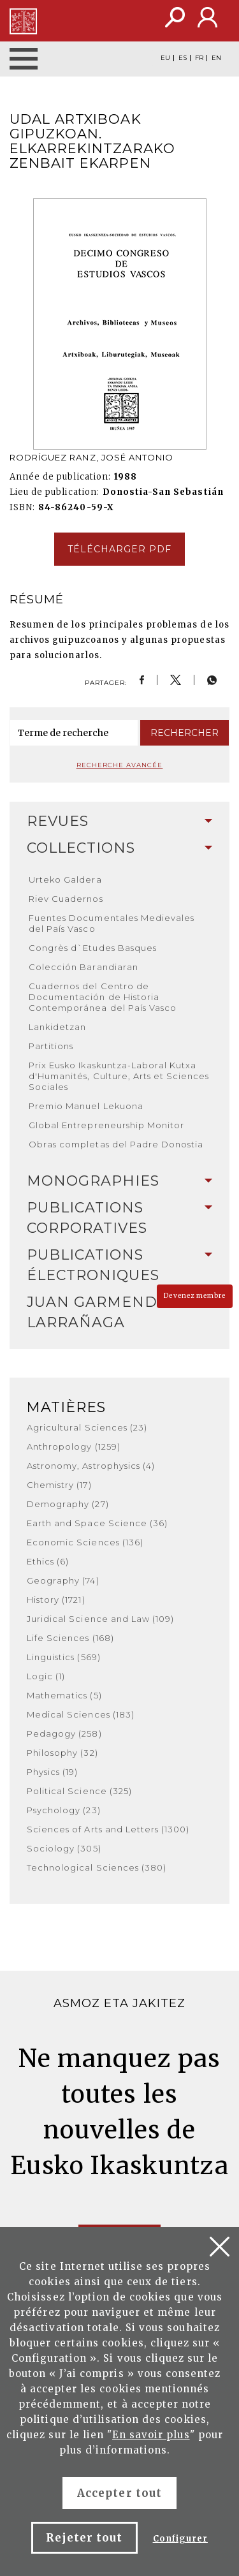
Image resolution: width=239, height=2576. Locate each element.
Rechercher (184, 733)
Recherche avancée (119, 765)
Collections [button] (119, 848)
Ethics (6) (48, 1561)
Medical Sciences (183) (80, 1714)
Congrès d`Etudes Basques (93, 948)
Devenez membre (195, 1296)
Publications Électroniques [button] (119, 1265)
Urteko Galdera (65, 879)
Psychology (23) (64, 1810)
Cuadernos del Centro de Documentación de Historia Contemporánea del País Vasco (103, 997)
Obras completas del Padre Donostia (116, 1144)
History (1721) (56, 1599)
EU (165, 58)
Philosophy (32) (62, 1753)
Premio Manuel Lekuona (86, 1106)
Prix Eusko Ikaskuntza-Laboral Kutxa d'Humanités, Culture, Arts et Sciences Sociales (119, 1076)
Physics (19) (52, 1772)
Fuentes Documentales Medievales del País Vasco (111, 923)
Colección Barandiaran (83, 967)
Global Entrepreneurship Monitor (106, 1125)
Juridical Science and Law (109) (100, 1619)
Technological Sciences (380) (96, 1867)
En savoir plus (151, 2435)
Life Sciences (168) (70, 1638)
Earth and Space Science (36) (97, 1523)
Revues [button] (119, 821)
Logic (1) (46, 1676)
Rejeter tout (84, 2538)
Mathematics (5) (64, 1695)
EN (216, 58)
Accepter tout (119, 2493)
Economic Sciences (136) (85, 1542)
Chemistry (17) (59, 1485)
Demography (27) (68, 1504)
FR (199, 58)
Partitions (51, 1046)
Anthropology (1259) (73, 1446)
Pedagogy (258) (64, 1733)
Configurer (180, 2538)
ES (182, 58)
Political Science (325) (79, 1791)
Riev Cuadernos (66, 899)
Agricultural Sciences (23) (87, 1427)
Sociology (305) (64, 1848)
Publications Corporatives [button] (119, 1218)
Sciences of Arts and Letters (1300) (108, 1829)
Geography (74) (63, 1580)
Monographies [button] (119, 1180)
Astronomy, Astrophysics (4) (91, 1466)
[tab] (119, 821)
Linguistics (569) (64, 1657)
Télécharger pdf (120, 549)
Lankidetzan (57, 1027)
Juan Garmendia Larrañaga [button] (119, 1312)
